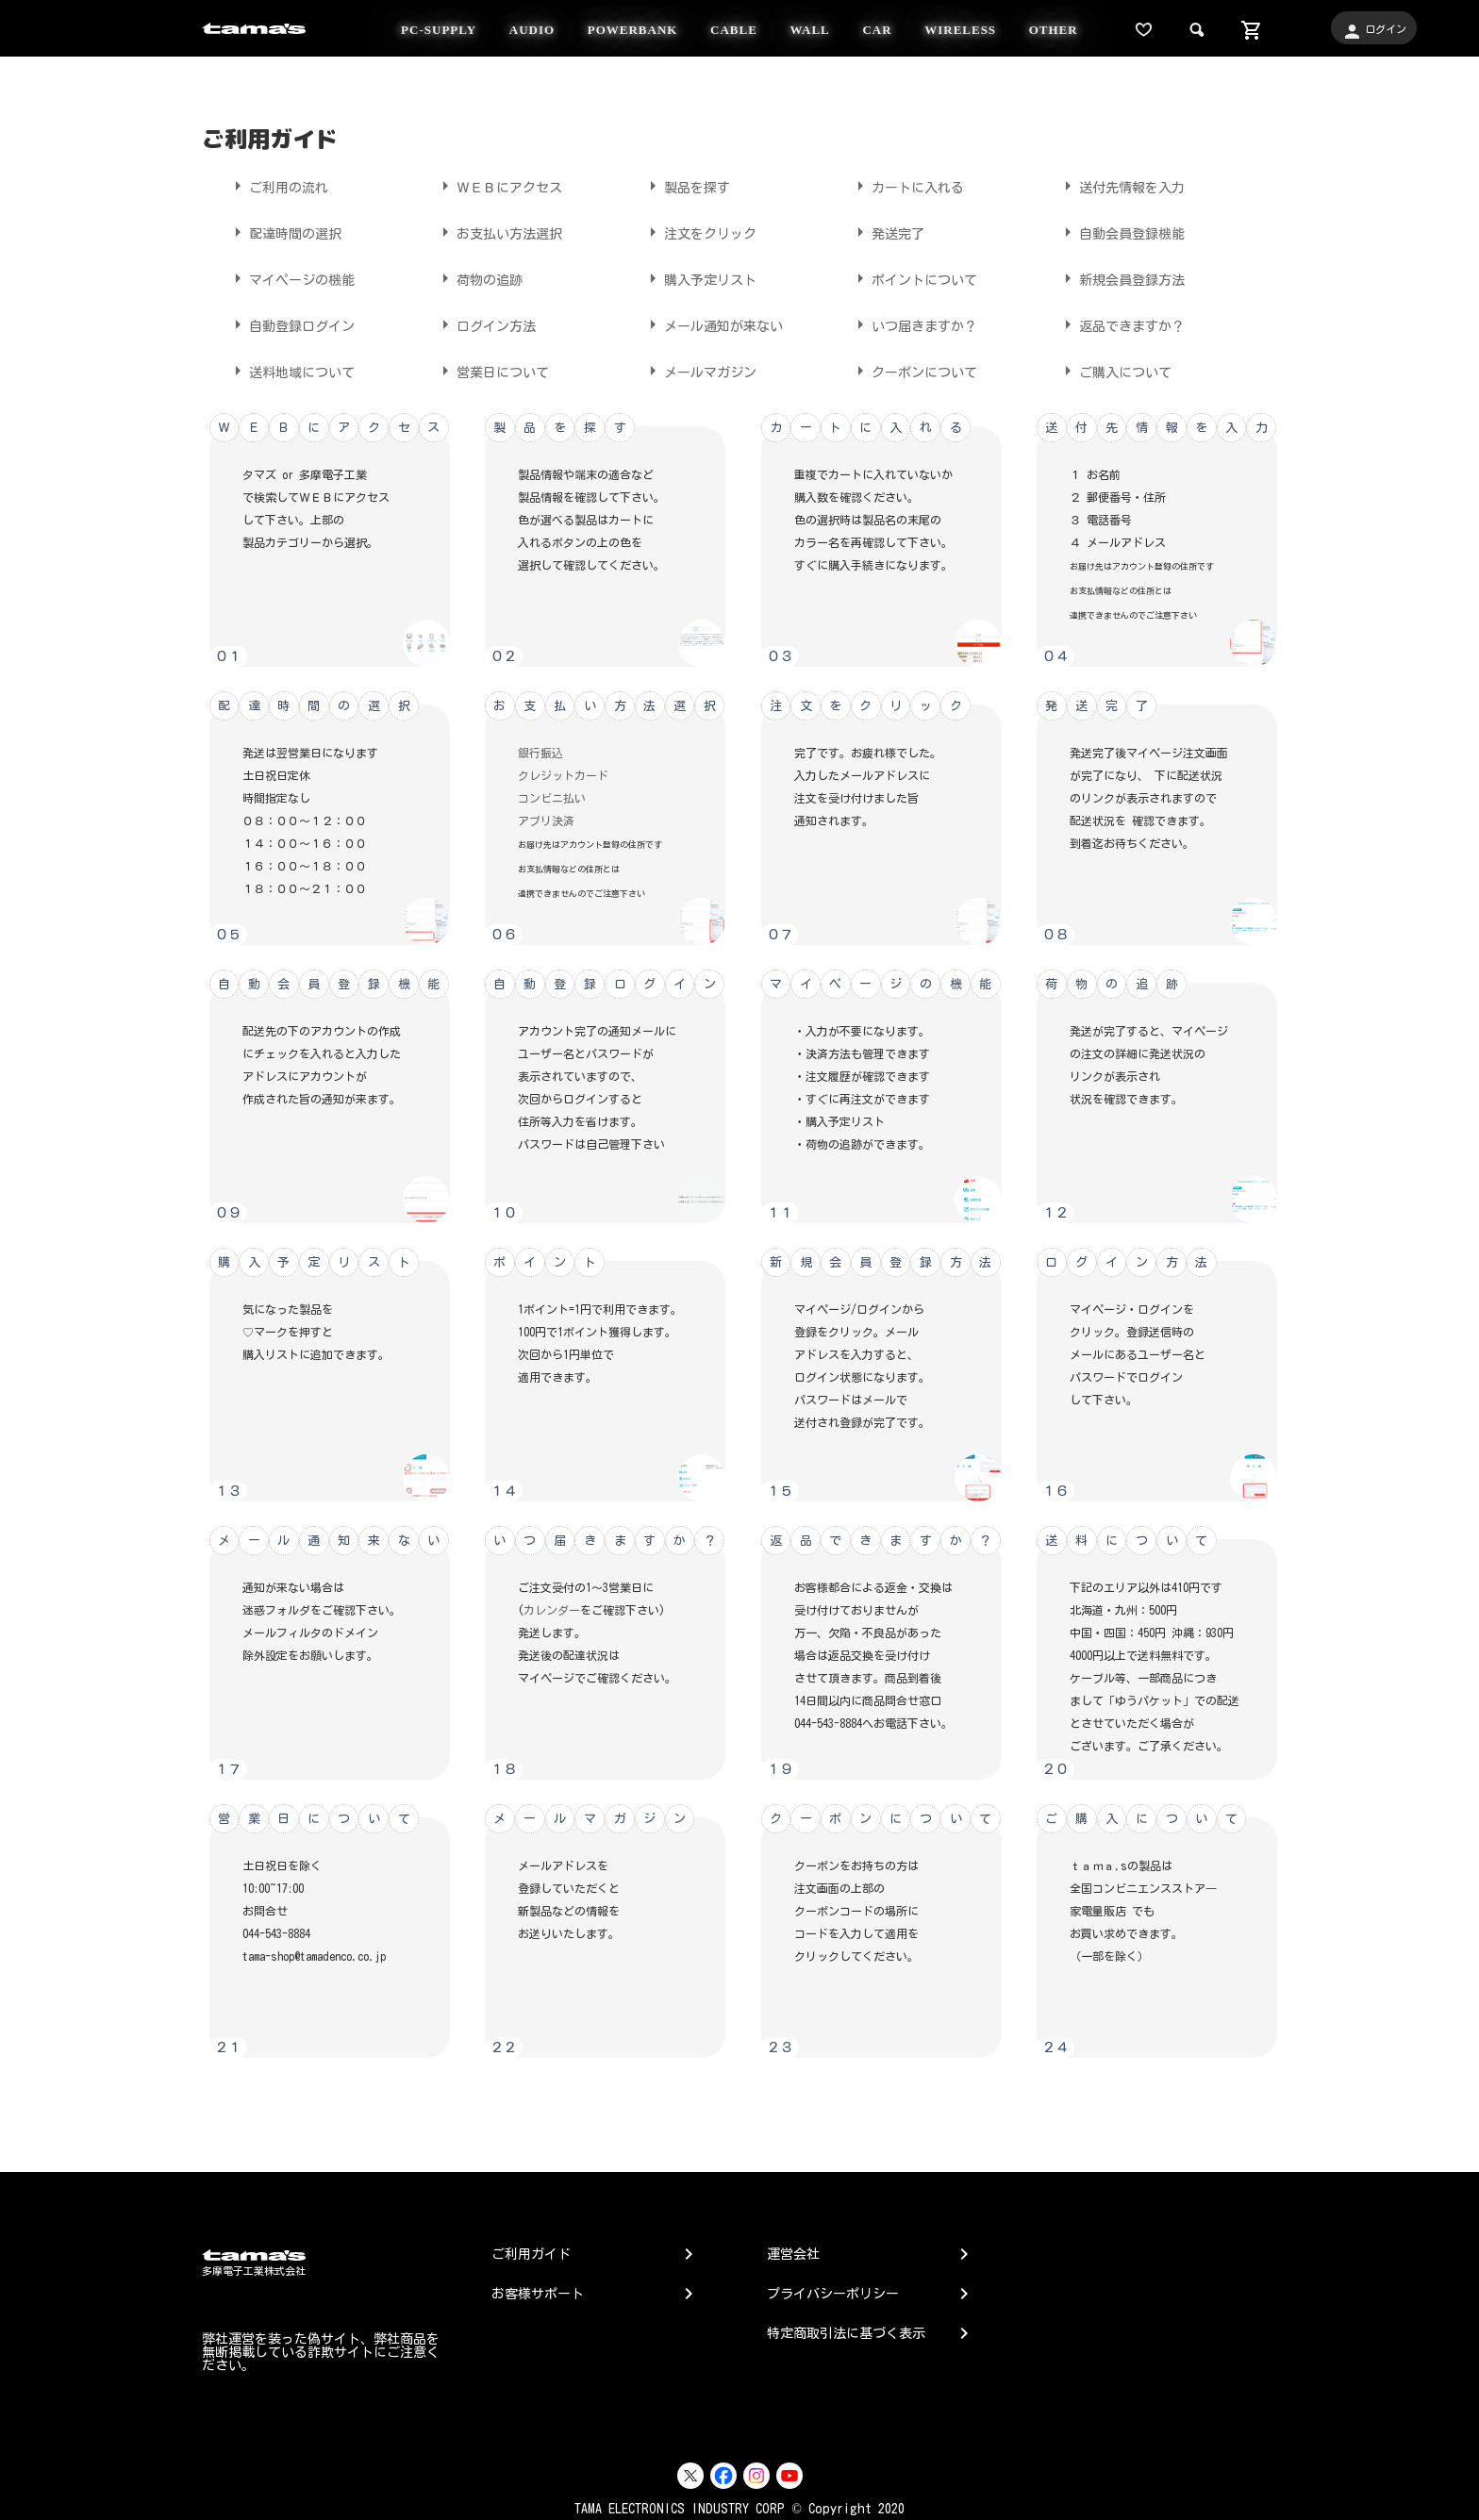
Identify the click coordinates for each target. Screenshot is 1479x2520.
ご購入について (1114, 370)
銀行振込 (540, 752)
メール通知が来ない (712, 324)
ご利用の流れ (277, 185)
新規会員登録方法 (1120, 278)
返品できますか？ (1120, 324)
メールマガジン (698, 370)
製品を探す (685, 185)
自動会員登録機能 (1120, 232)
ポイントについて (913, 278)
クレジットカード (563, 775)
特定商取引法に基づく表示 (846, 2333)
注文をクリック (698, 232)
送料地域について (290, 370)
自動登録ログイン (290, 324)
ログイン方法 (485, 324)
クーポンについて (913, 370)
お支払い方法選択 (498, 232)
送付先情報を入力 (1120, 185)
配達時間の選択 (283, 232)
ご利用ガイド (531, 2254)
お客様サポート (537, 2293)
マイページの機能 (290, 278)
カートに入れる (906, 185)
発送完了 (886, 232)
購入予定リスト (698, 278)
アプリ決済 (546, 820)
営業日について (491, 370)
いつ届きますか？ (913, 324)
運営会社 (793, 2254)
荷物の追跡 (478, 278)
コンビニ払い (552, 798)
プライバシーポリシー (833, 2293)
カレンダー (551, 1610)
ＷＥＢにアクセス (498, 185)
